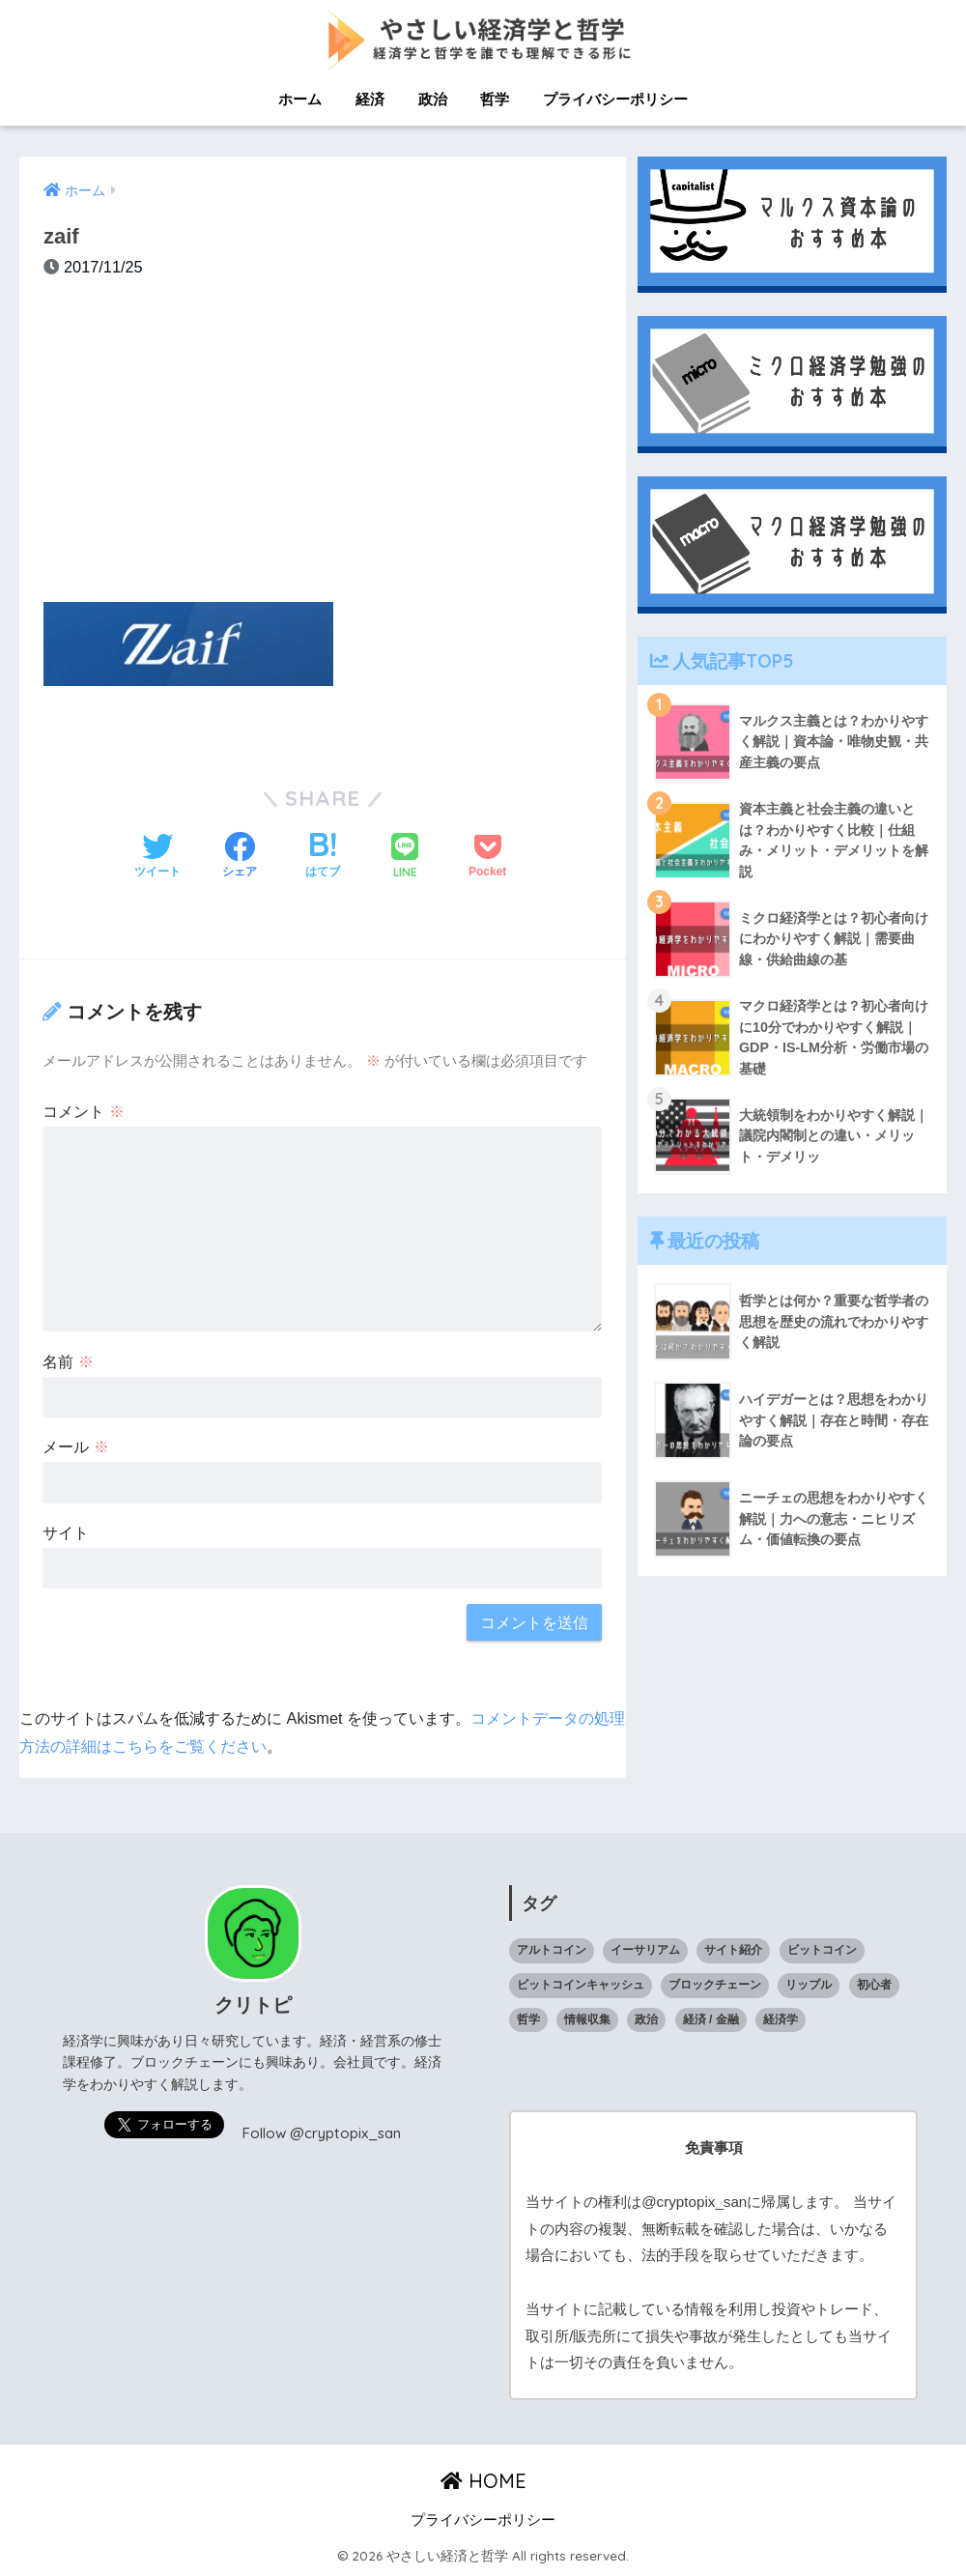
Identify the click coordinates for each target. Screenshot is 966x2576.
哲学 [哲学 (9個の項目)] (528, 2019)
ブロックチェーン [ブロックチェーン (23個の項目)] (714, 1984)
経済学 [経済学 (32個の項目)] (780, 2019)
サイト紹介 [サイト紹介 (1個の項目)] (733, 1950)
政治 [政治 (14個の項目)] (646, 2019)
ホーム (300, 99)
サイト (66, 1532)
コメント (84, 1111)
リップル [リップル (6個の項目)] (808, 1984)
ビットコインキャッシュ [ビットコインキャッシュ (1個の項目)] (580, 1984)
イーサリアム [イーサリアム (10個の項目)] (645, 1950)
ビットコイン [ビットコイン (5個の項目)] (822, 1950)
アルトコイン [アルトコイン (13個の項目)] (551, 1950)
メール (76, 1446)
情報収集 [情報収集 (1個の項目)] (587, 2019)
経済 (369, 99)
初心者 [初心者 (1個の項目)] (874, 1984)
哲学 (494, 99)
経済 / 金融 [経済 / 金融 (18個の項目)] (711, 2019)
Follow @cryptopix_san (322, 2133)
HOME (483, 2481)
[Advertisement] (322, 451)
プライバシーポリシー (615, 99)
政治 (432, 99)
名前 (68, 1361)
